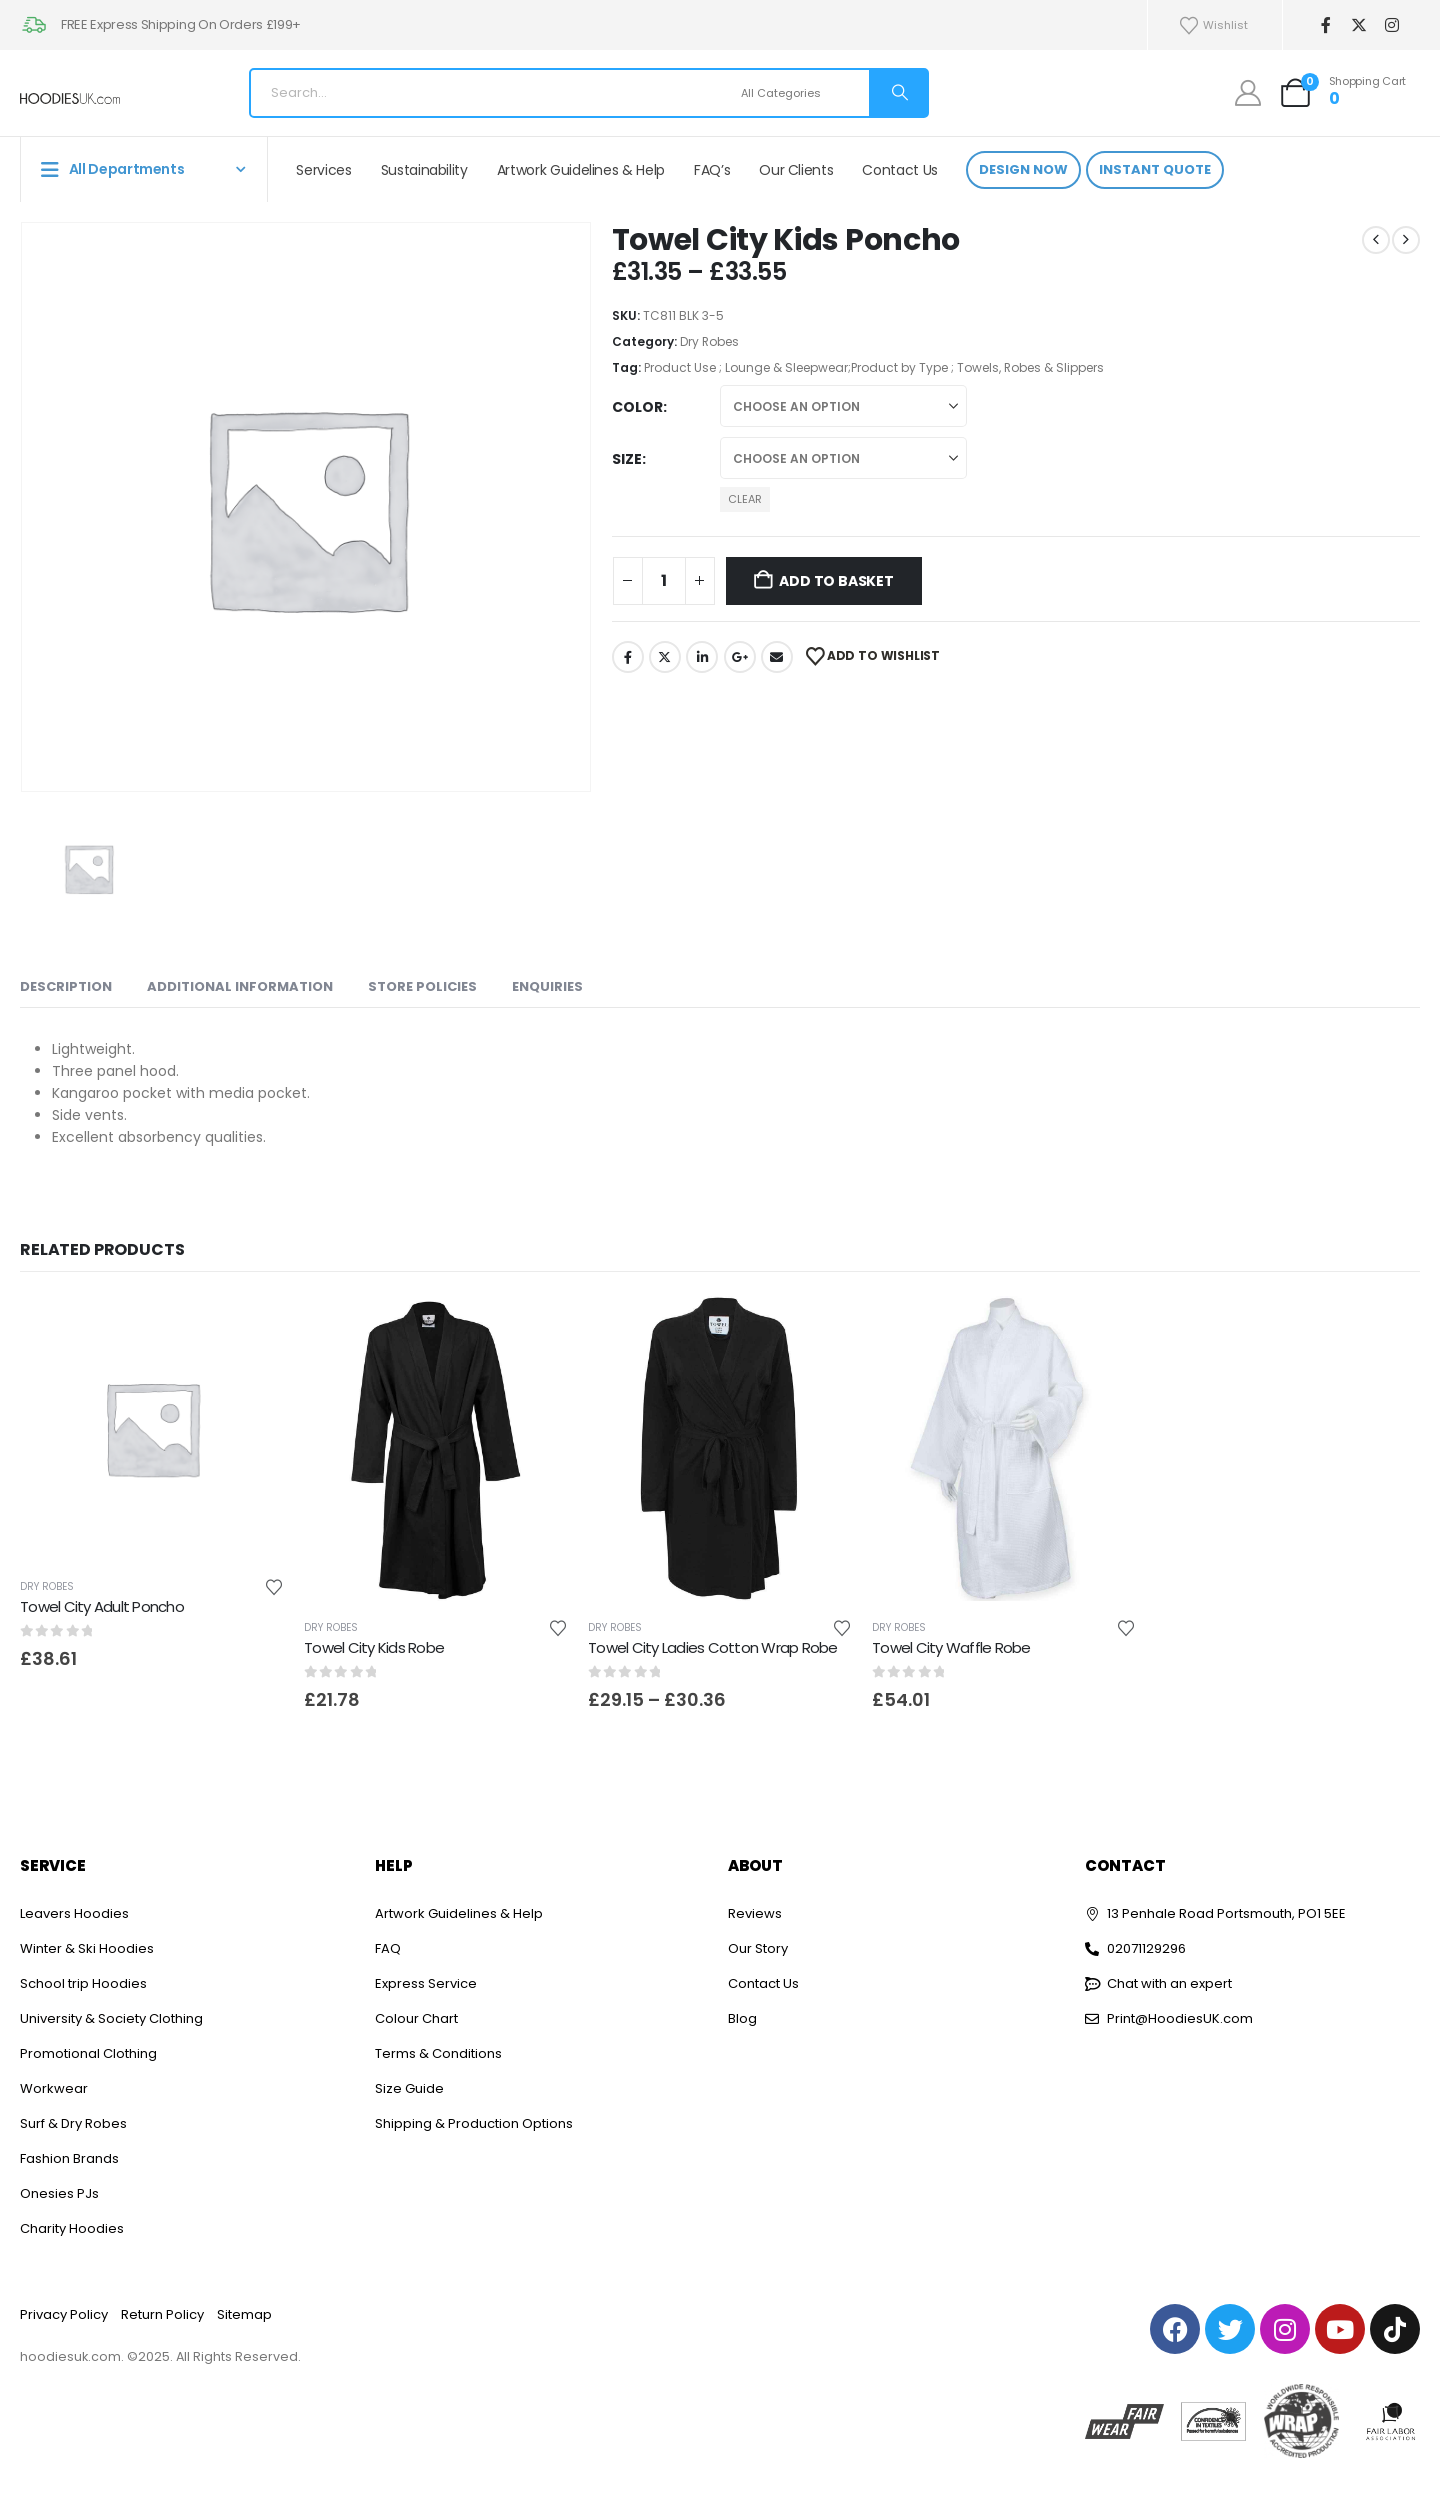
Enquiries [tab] (547, 986)
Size (627, 459)
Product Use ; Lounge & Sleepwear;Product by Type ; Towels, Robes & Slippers (874, 367)
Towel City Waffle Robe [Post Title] (951, 1647)
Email (777, 657)
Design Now (1023, 169)
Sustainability (424, 170)
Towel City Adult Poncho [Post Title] (102, 1606)
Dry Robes (709, 341)
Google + (740, 657)
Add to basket (836, 581)
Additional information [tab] (240, 986)
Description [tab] (66, 986)
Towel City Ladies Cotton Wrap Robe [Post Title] (713, 1647)
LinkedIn (702, 657)
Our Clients (796, 170)
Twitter (665, 657)
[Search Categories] (802, 93)
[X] (1358, 25)
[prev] (1376, 240)
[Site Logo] (70, 98)
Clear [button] (745, 499)
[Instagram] (1391, 25)
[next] (1406, 240)
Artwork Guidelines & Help (581, 170)
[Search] (898, 93)
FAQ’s (712, 170)
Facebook (628, 657)
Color (637, 407)
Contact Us (900, 170)
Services (323, 170)
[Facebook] (1325, 25)
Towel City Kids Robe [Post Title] (374, 1647)
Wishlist (1213, 25)
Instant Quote (1155, 169)
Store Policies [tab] (422, 986)
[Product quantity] (664, 581)
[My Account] (1248, 93)
